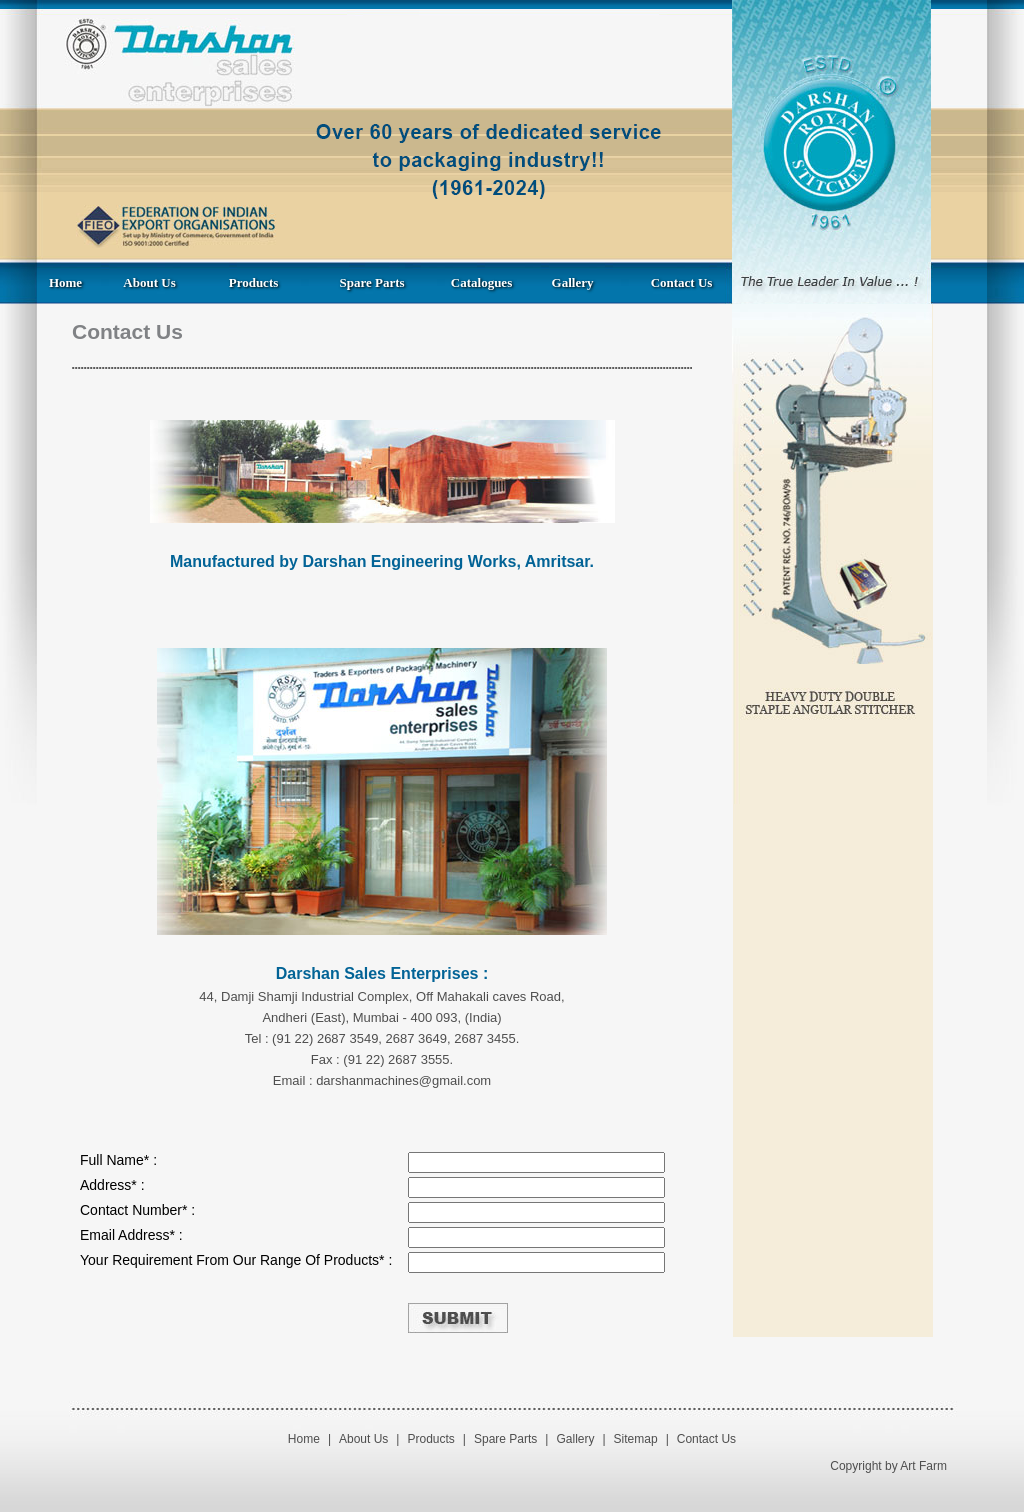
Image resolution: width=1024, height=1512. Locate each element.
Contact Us (682, 282)
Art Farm (923, 1466)
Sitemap (636, 1439)
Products (254, 282)
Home (65, 282)
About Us (149, 282)
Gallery (573, 282)
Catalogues (481, 282)
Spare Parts (371, 282)
